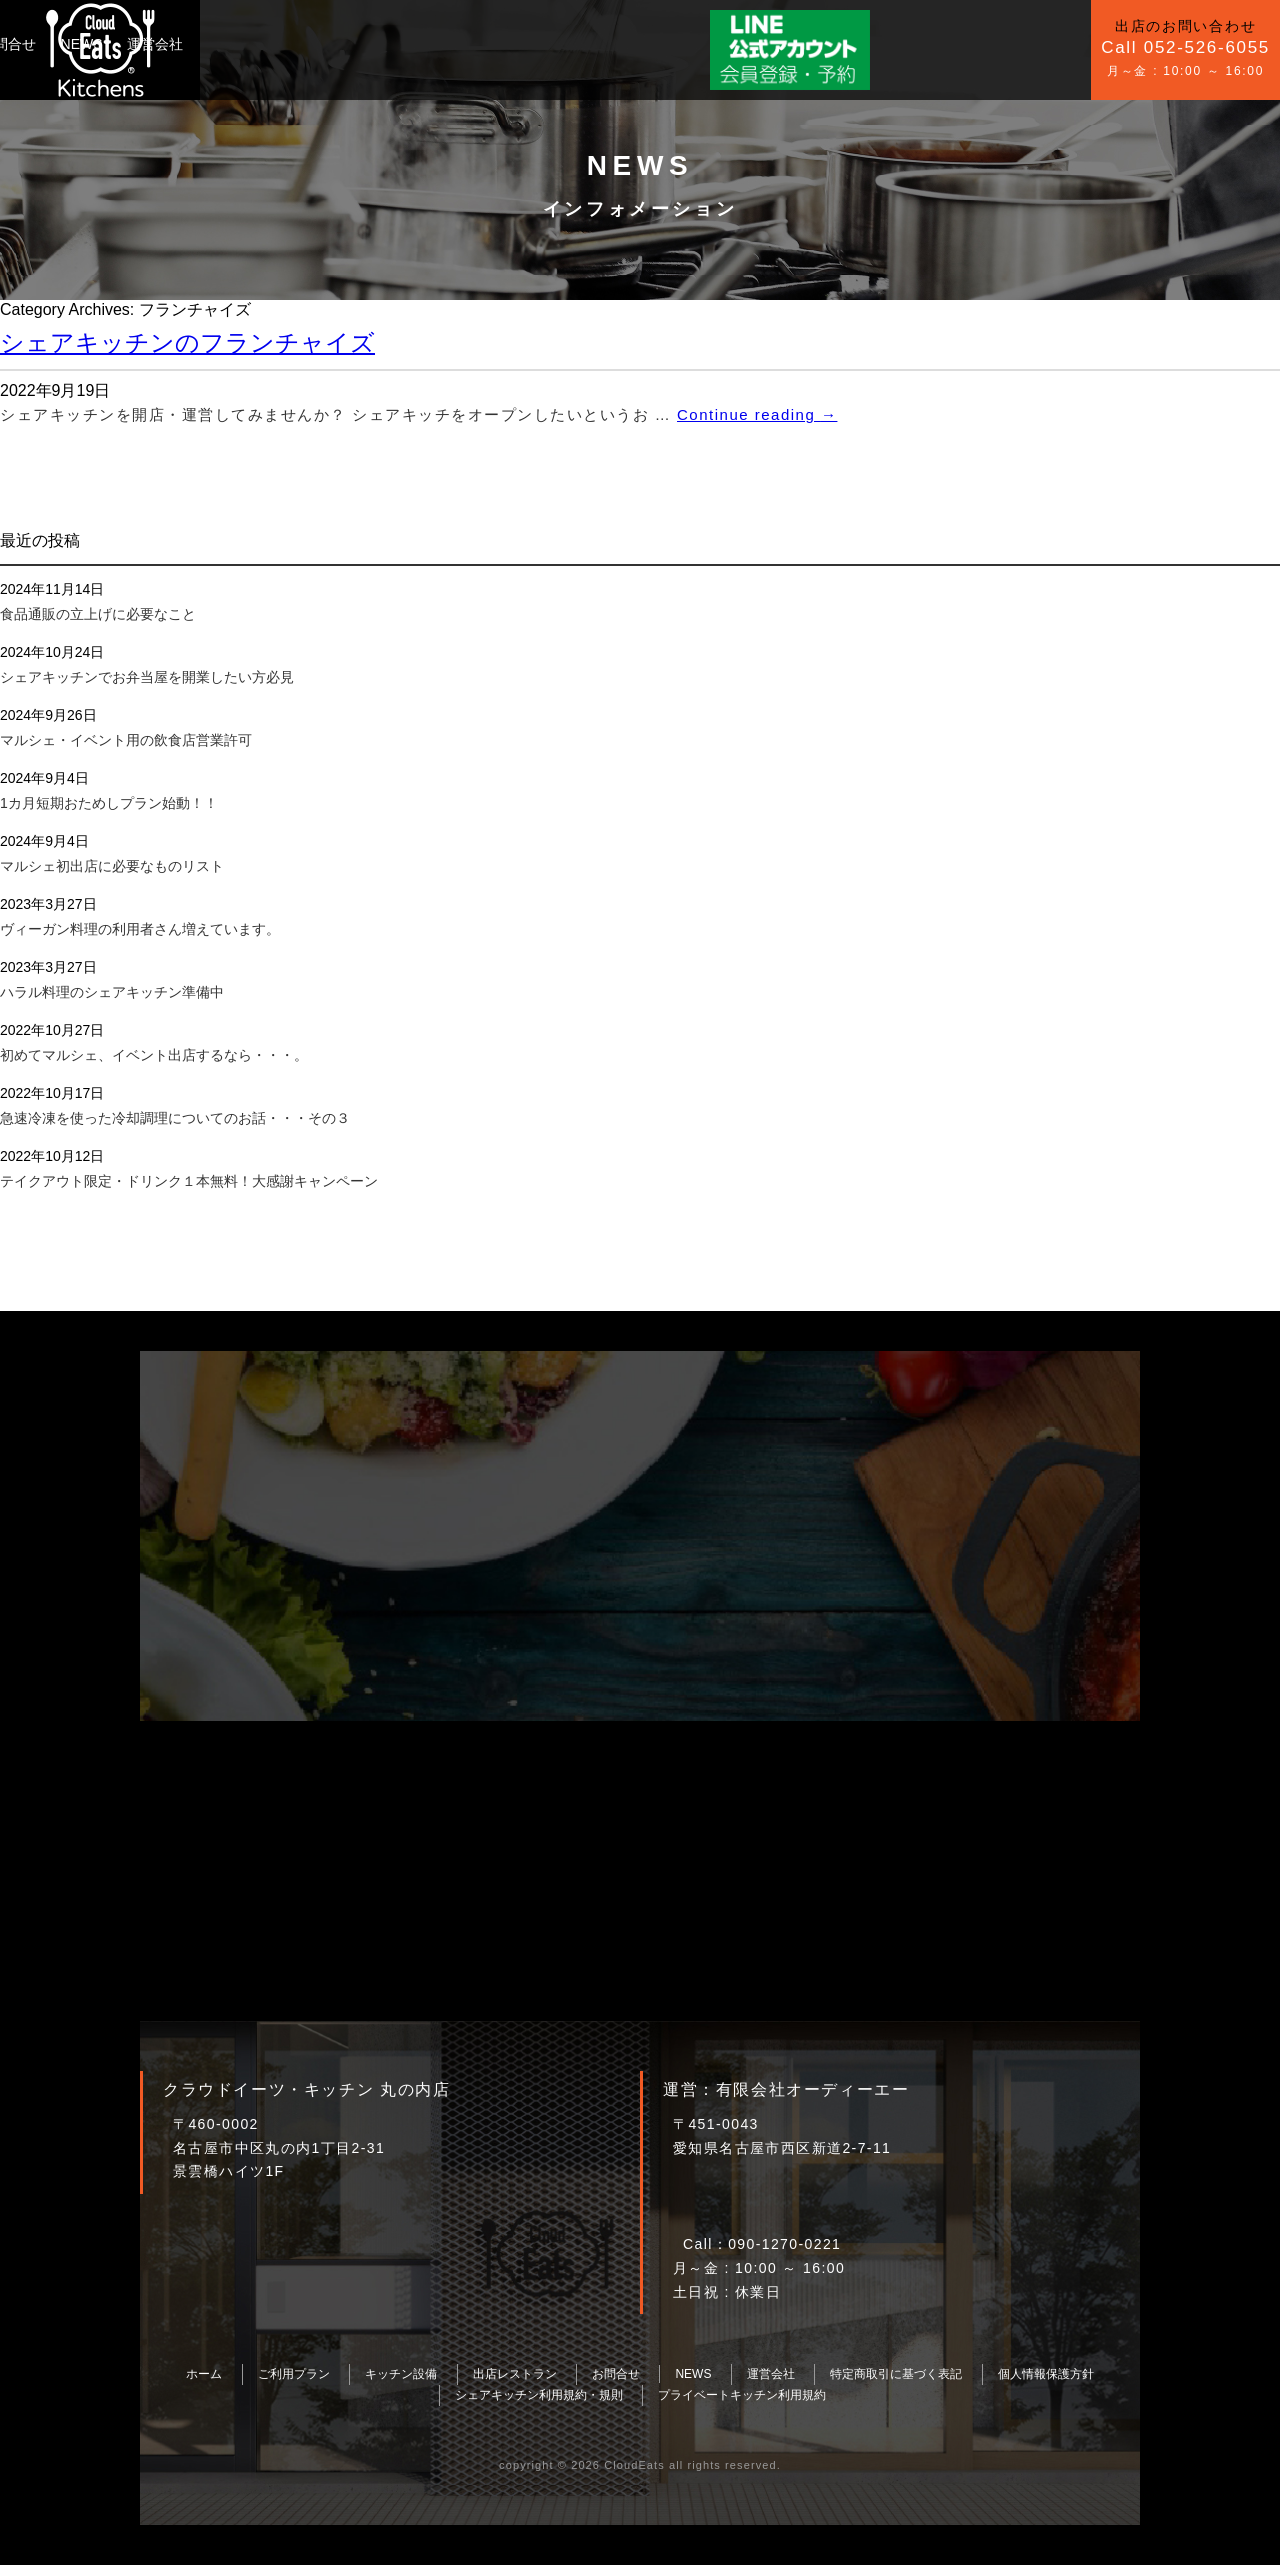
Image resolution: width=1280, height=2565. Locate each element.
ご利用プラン (244, 44)
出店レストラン (515, 2374)
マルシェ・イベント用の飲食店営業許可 (126, 740)
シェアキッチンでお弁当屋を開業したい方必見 (147, 677)
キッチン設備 (352, 44)
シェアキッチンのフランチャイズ (187, 342)
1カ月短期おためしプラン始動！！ (109, 803)
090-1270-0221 (784, 2244)
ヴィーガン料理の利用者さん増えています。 (140, 929)
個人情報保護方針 (1046, 2374)
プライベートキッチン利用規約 (742, 2395)
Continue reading (757, 414)
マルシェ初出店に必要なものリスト (112, 866)
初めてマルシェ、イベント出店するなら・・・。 (154, 1055)
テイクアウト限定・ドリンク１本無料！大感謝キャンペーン (189, 1181)
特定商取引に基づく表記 (896, 2374)
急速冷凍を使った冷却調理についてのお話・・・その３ (175, 1118)
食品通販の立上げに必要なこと (98, 614)
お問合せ (447, 44)
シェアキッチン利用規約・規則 (539, 2395)
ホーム (204, 2374)
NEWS (520, 44)
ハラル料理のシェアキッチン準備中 (112, 992)
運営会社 (594, 44)
